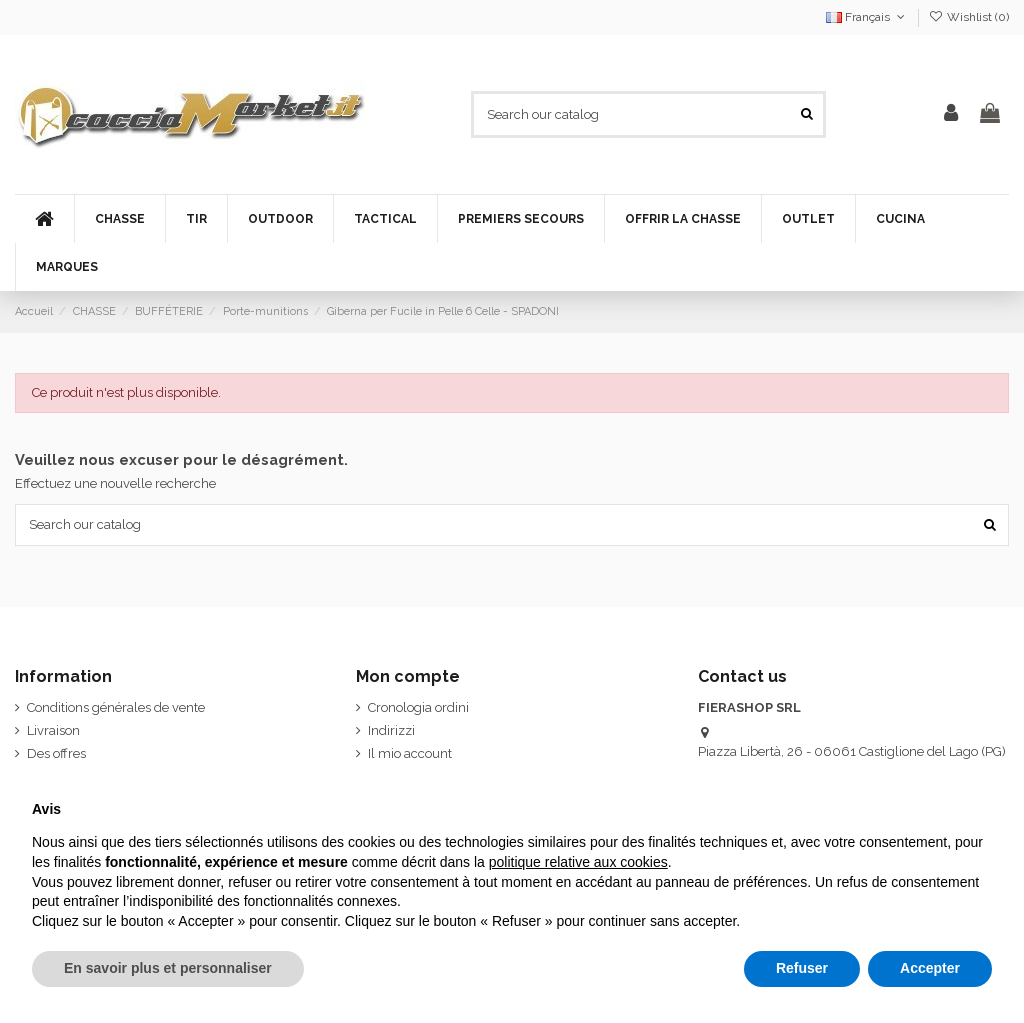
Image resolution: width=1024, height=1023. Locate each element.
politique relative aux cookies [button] (578, 862)
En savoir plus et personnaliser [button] (168, 968)
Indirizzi (391, 730)
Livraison (53, 730)
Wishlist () (969, 17)
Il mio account (410, 753)
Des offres (56, 753)
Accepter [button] (930, 968)
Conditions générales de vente (116, 707)
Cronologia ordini (418, 707)
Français (867, 17)
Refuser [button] (802, 968)
